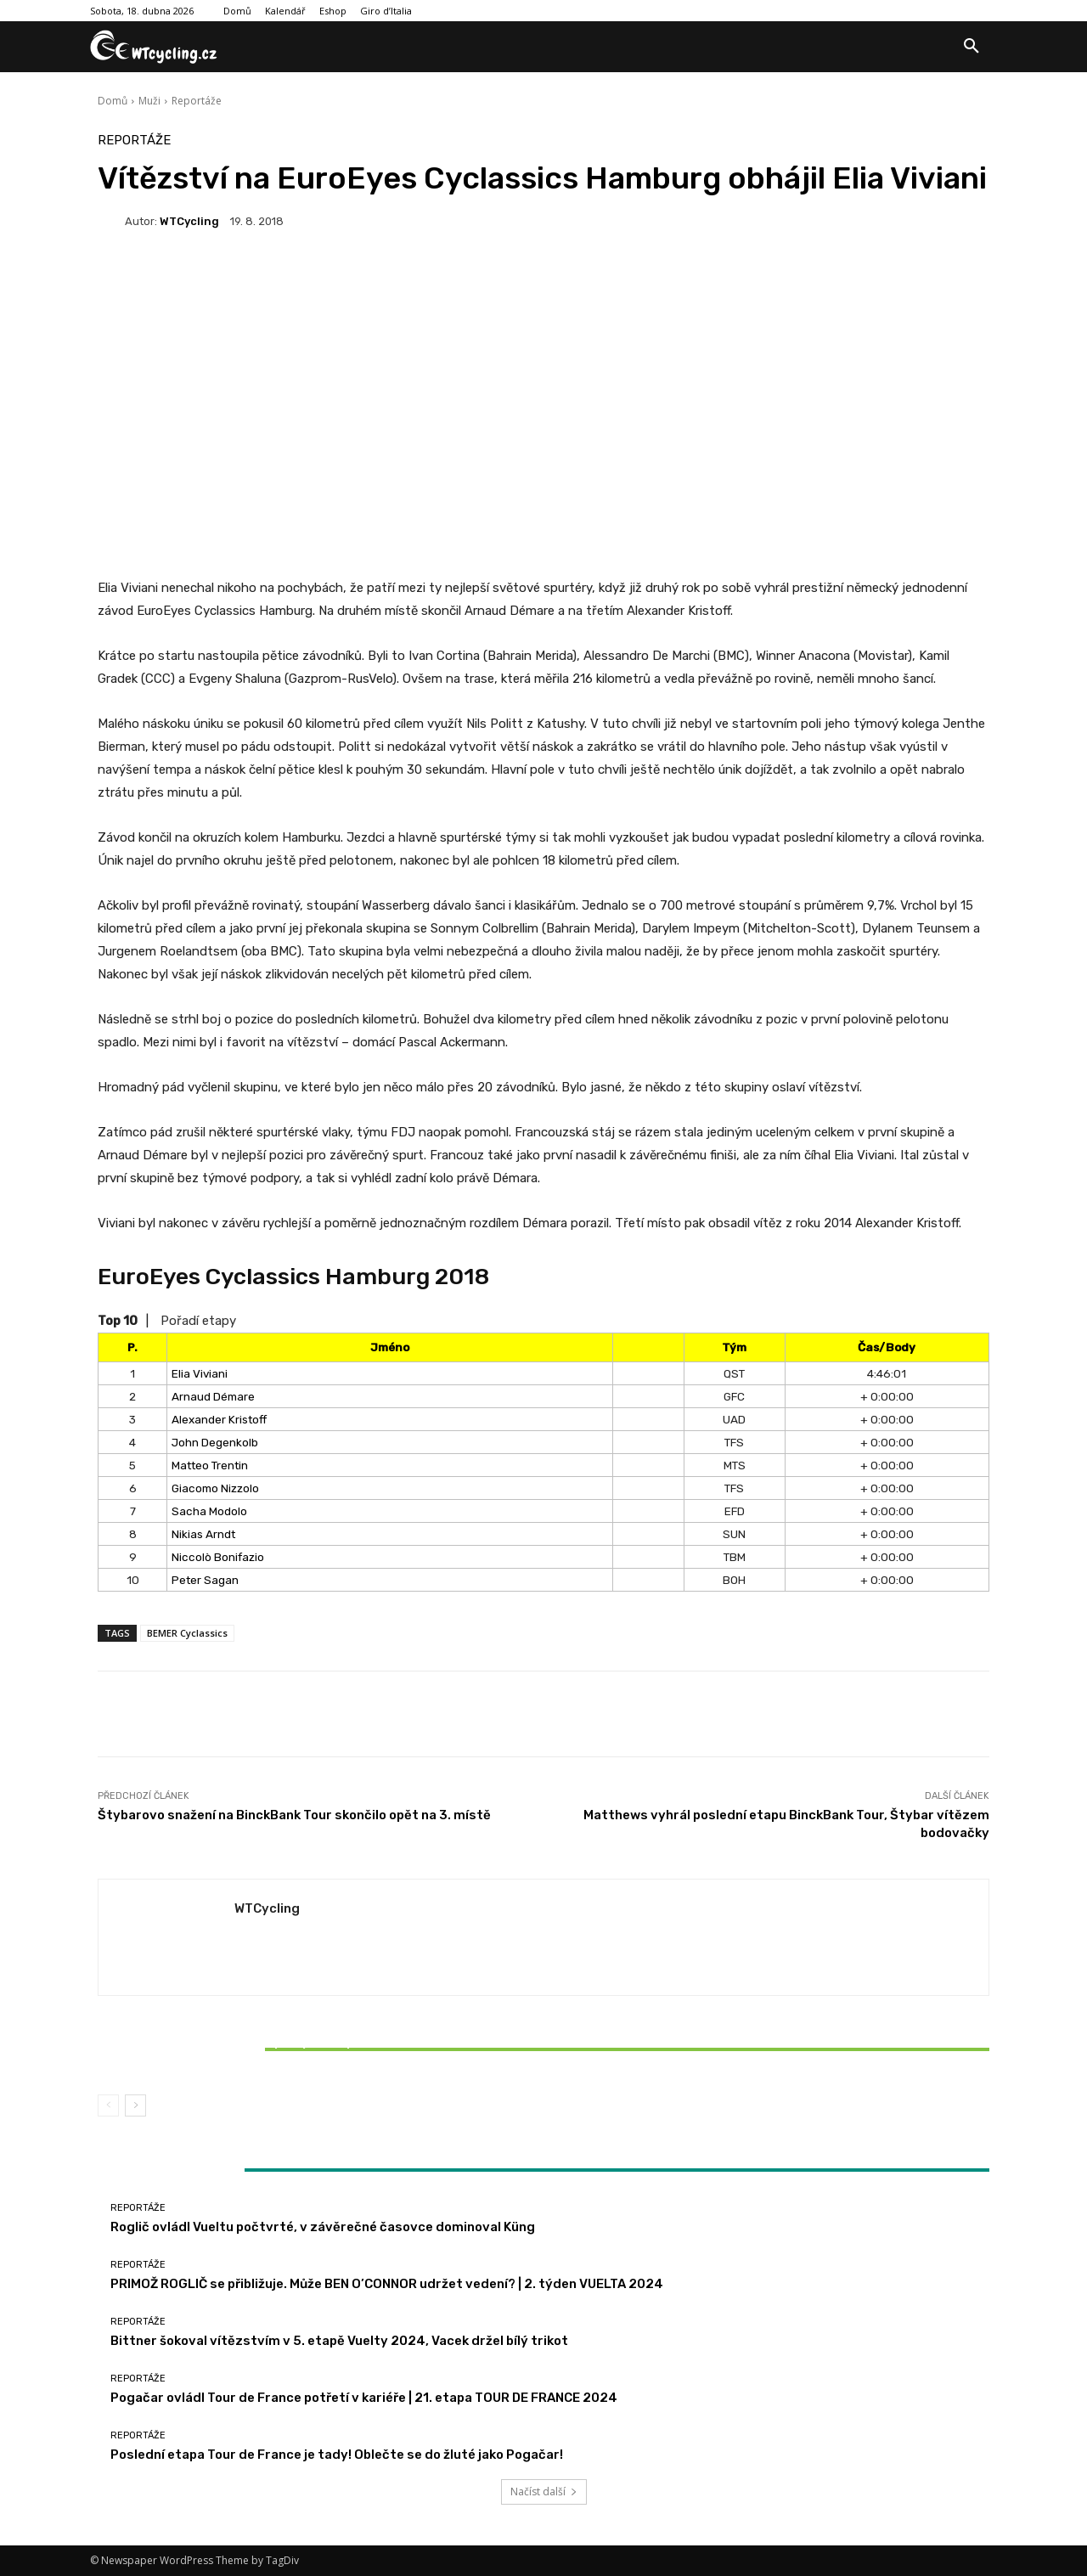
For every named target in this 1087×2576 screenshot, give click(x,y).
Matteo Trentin (210, 1465)
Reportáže (197, 100)
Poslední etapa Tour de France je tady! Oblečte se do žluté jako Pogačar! (336, 2454)
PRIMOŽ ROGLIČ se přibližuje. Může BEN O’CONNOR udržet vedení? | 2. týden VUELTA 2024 (386, 2283)
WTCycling (189, 221)
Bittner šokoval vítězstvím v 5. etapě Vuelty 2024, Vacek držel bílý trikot (244, 2049)
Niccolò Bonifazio (218, 1557)
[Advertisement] (543, 381)
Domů (112, 100)
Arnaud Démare (213, 1396)
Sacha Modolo (209, 1511)
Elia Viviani (200, 1373)
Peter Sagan (205, 1580)
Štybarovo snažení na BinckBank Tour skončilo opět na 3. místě (294, 1815)
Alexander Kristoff (219, 1419)
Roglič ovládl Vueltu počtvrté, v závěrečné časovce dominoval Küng (322, 2227)
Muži (149, 100)
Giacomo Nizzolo (215, 1488)
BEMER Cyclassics (187, 1632)
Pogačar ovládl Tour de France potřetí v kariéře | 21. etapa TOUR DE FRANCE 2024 (363, 2397)
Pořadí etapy (198, 1320)
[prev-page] (108, 2105)
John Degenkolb (215, 1442)
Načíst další (543, 2491)
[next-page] (135, 2105)
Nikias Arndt (203, 1534)
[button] (971, 46)
